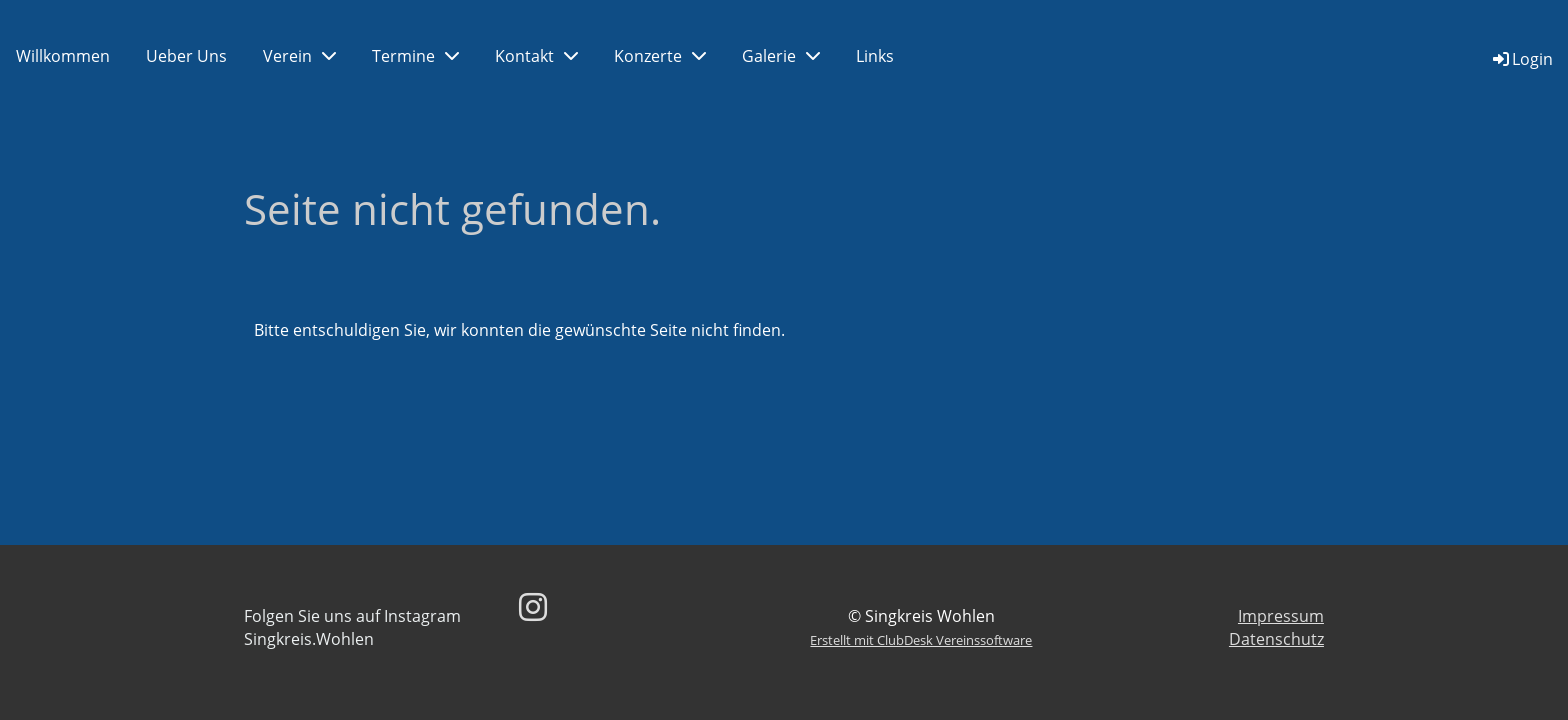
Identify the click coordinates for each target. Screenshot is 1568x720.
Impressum (1281, 616)
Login (1521, 59)
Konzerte (660, 56)
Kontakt (536, 56)
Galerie (781, 56)
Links (875, 56)
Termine (415, 56)
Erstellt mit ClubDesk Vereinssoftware (921, 640)
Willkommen (63, 56)
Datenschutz (1276, 639)
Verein (299, 56)
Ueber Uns (186, 56)
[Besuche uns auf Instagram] (533, 606)
